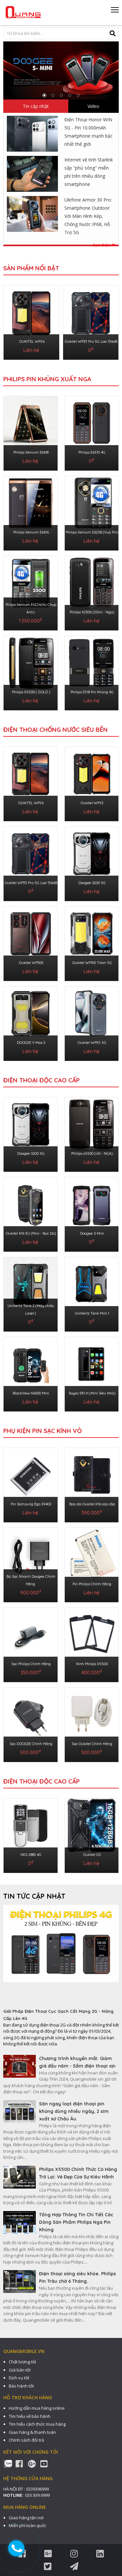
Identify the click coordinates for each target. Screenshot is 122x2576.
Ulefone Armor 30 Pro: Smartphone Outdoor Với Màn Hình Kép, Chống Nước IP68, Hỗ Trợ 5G (88, 216)
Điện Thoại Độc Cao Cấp (41, 1781)
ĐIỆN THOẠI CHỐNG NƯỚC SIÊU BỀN (55, 729)
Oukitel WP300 (31, 962)
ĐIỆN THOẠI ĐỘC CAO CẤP (41, 1080)
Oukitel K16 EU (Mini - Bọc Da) (31, 1233)
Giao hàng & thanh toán (32, 2432)
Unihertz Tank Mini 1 (92, 1313)
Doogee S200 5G (92, 883)
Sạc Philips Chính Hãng (31, 1664)
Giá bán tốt (20, 2370)
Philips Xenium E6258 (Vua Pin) (92, 532)
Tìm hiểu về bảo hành (29, 2416)
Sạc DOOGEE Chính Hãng (31, 1743)
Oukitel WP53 (92, 803)
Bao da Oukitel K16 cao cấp (92, 1504)
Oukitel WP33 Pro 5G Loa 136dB (91, 341)
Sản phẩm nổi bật (31, 268)
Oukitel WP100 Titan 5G (92, 962)
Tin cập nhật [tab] (36, 106)
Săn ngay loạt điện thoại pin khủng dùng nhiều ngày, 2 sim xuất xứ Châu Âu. (74, 2111)
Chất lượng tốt (22, 2362)
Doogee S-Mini (92, 1233)
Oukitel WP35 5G (92, 1042)
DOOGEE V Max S (31, 1042)
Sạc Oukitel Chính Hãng (92, 1743)
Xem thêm (104, 245)
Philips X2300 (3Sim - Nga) (92, 612)
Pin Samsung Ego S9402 (31, 1504)
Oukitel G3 (92, 1854)
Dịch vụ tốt (19, 2378)
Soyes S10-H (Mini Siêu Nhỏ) (92, 1393)
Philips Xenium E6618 (30, 452)
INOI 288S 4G (30, 1854)
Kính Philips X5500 (92, 1664)
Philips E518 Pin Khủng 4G (92, 692)
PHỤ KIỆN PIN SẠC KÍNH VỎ (42, 1431)
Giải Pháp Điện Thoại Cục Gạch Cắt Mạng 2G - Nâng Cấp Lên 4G (58, 2015)
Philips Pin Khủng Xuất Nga (47, 379)
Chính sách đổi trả (26, 2440)
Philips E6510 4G (91, 452)
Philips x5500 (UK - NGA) (92, 1153)
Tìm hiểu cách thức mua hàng (37, 2424)
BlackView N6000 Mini (31, 1393)
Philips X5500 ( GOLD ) (31, 692)
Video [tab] (93, 106)
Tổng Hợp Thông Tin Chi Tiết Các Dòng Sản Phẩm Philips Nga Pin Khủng (76, 2222)
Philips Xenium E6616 (31, 532)
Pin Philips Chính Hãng (92, 1584)
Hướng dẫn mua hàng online (37, 2408)
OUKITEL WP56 (32, 341)
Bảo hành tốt (21, 2386)
